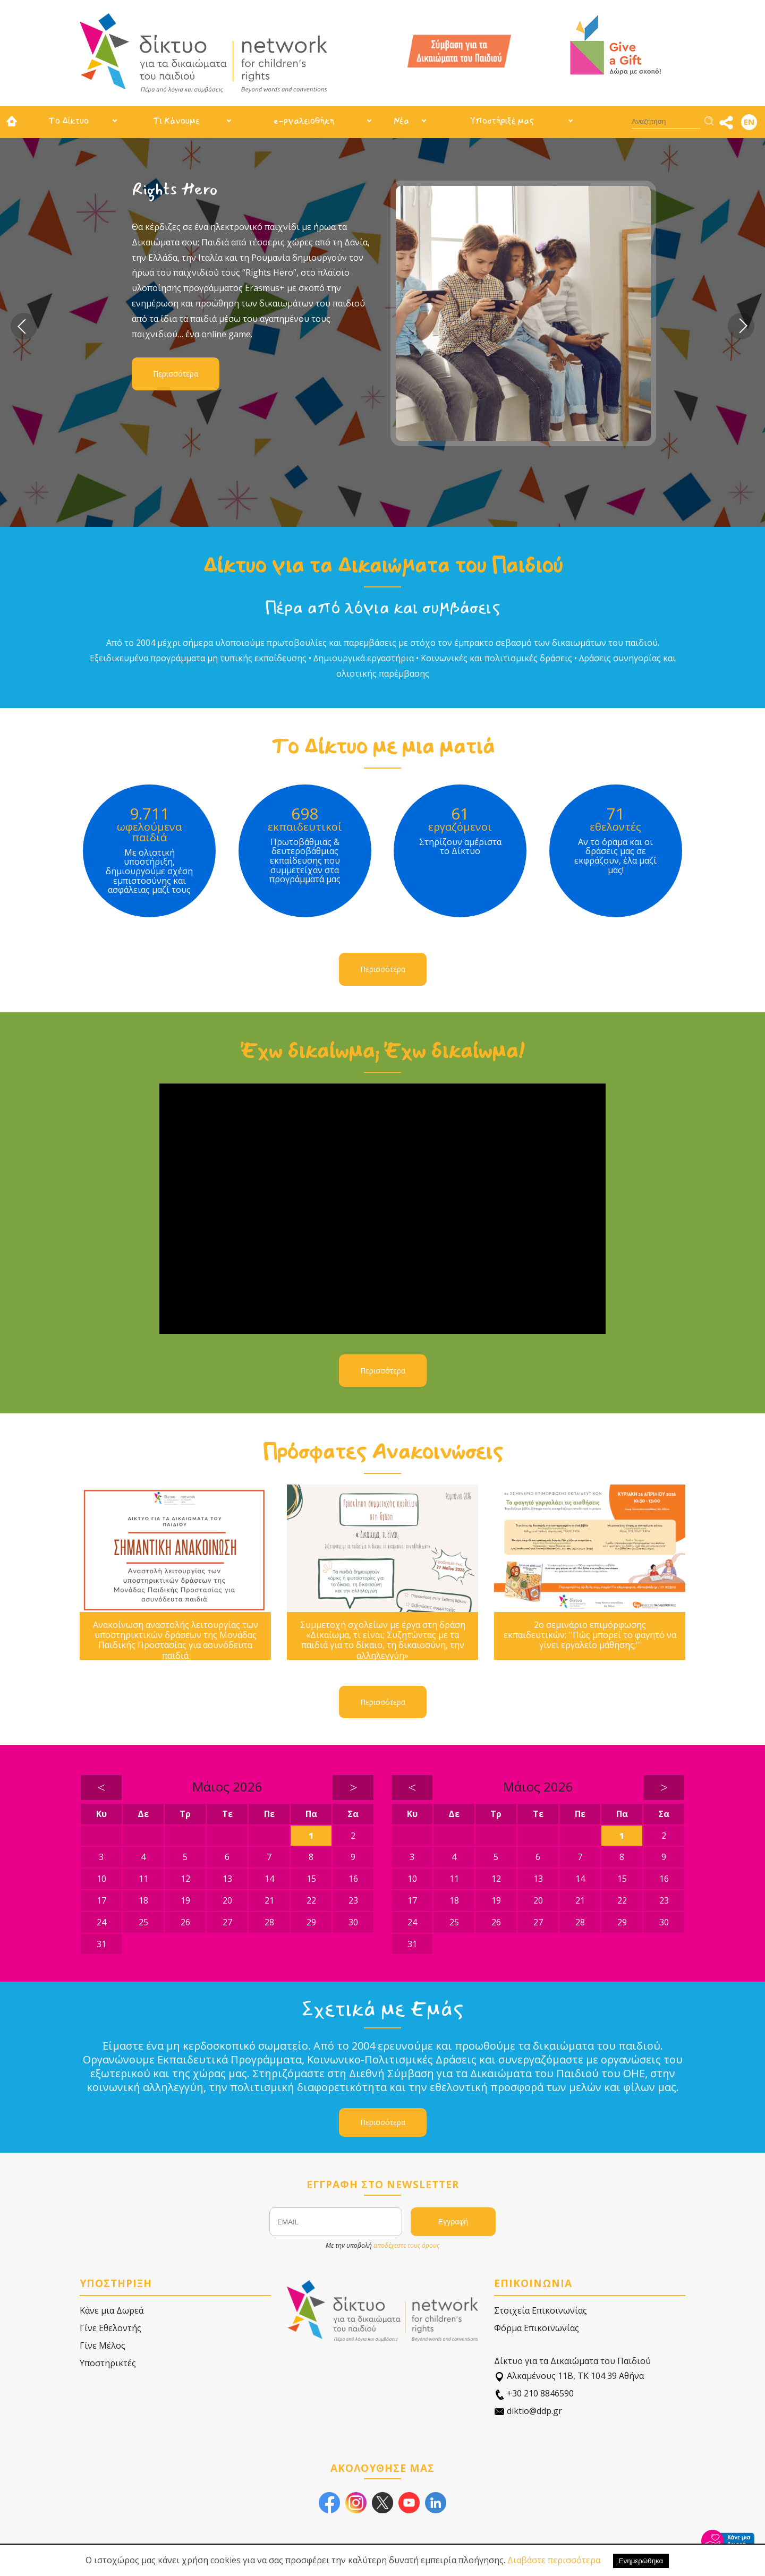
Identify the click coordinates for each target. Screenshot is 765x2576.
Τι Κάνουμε (176, 120)
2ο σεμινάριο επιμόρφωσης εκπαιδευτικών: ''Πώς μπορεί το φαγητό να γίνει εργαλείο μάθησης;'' (590, 1635)
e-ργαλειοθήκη (304, 120)
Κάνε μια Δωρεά (111, 2310)
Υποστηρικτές (108, 2363)
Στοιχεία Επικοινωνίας (540, 2310)
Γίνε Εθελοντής (110, 2328)
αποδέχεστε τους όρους (406, 2245)
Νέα (401, 120)
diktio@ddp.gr (528, 2411)
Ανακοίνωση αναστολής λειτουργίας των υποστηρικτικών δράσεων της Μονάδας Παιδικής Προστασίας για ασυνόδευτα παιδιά (175, 1640)
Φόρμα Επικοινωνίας (536, 2328)
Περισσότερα (175, 374)
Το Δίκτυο (68, 120)
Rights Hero (175, 189)
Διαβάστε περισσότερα (553, 2560)
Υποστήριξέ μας (502, 120)
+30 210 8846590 (534, 2393)
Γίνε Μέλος (102, 2345)
